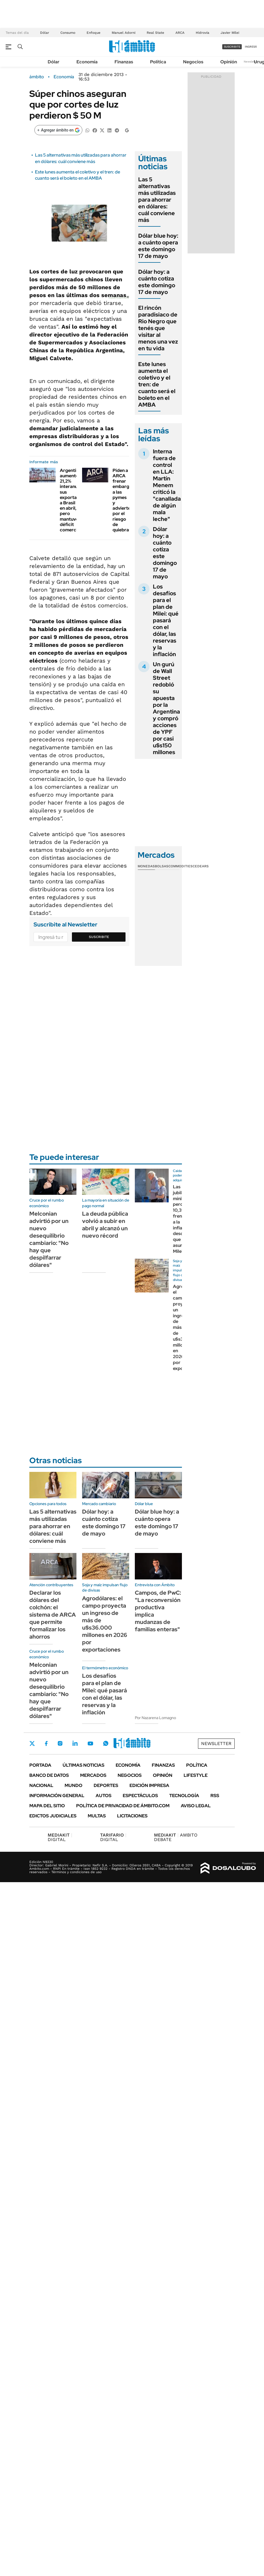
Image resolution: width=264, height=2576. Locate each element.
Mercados (93, 1775)
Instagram (60, 1743)
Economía (87, 62)
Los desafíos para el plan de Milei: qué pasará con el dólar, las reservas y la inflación (166, 620)
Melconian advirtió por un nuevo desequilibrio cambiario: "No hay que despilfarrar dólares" (49, 1239)
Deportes (106, 1785)
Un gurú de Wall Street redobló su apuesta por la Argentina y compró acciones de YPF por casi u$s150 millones (166, 708)
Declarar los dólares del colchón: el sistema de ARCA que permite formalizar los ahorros (52, 1614)
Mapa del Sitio (47, 1806)
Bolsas (161, 866)
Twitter (32, 1743)
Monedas (146, 866)
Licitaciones (132, 1816)
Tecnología (184, 1796)
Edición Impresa (149, 1785)
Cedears (201, 866)
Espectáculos (140, 1796)
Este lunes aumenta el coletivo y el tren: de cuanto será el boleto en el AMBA (77, 175)
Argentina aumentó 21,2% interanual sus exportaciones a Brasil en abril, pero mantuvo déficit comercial (75, 500)
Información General (56, 1796)
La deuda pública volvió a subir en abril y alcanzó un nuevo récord (105, 1224)
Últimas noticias (83, 1765)
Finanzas (124, 62)
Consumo (67, 33)
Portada (40, 1765)
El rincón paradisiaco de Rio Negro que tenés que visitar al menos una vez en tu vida (158, 328)
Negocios (193, 62)
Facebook (46, 1743)
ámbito (36, 77)
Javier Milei (230, 33)
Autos (103, 1796)
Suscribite (99, 937)
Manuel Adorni (123, 33)
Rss (214, 1796)
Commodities (180, 866)
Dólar (44, 33)
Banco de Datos (49, 1775)
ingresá (251, 46)
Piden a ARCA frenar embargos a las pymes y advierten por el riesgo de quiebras (123, 500)
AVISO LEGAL (196, 1806)
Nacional (41, 1785)
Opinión (228, 62)
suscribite (232, 46)
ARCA (179, 33)
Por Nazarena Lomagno (155, 1717)
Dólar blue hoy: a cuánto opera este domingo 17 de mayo (158, 246)
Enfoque (93, 33)
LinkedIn (75, 1743)
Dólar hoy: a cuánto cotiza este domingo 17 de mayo (156, 282)
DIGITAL (60, 1837)
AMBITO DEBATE (175, 1837)
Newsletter (251, 61)
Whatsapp (105, 1743)
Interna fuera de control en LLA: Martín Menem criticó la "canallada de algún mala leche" (167, 485)
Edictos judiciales (52, 1816)
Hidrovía (202, 33)
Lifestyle (196, 1775)
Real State (155, 33)
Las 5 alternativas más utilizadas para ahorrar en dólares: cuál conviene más (80, 158)
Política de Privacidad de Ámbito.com (123, 1806)
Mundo (73, 1785)
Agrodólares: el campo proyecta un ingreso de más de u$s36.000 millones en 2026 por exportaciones (104, 1624)
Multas (97, 1816)
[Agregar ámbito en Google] (58, 130)
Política (158, 62)
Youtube (90, 1743)
